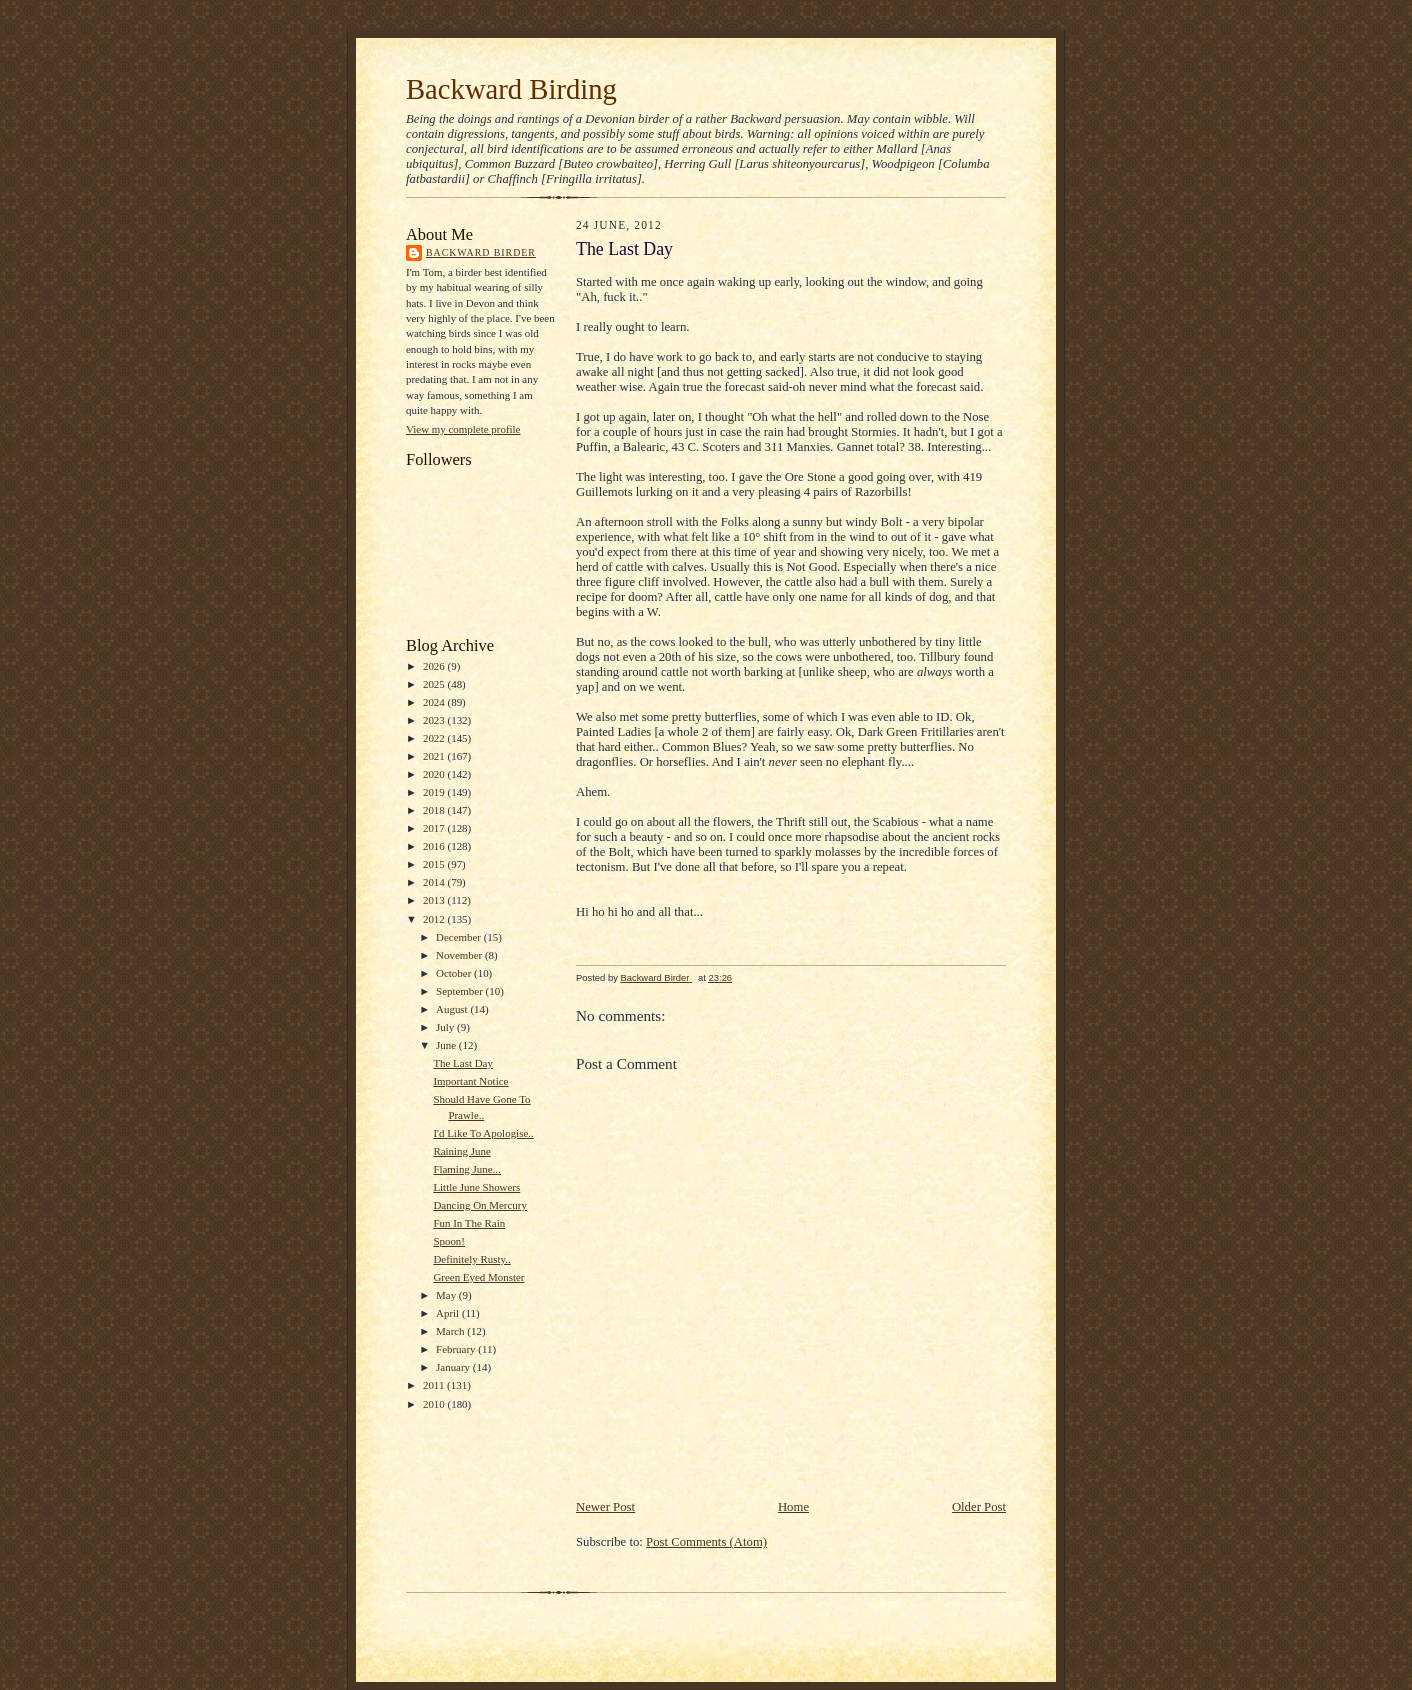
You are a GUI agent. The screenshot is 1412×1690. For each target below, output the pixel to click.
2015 (435, 864)
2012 (435, 919)
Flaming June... (466, 1169)
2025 (435, 684)
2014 (435, 882)
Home (793, 1507)
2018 (435, 810)
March (451, 1331)
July (446, 1027)
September (461, 991)
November (460, 955)
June (447, 1045)
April (449, 1313)
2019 (435, 792)
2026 (435, 666)
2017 (435, 828)
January (454, 1367)
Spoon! (449, 1241)
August (453, 1009)
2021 (435, 756)
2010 (435, 1404)
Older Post (979, 1507)
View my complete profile (463, 429)
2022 (435, 738)
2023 (435, 720)
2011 (435, 1385)
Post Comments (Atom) (706, 1542)
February (457, 1349)
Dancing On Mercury (480, 1205)
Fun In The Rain (469, 1223)
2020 (435, 774)
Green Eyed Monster (478, 1277)
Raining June (461, 1151)
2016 (435, 846)
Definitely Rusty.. (471, 1259)
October (455, 973)
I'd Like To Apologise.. (483, 1133)
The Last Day (463, 1063)
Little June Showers (476, 1187)
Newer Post (605, 1507)
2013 (435, 900)
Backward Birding (511, 89)
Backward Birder (481, 252)
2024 (435, 702)
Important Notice (470, 1081)
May (447, 1295)
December (460, 937)
